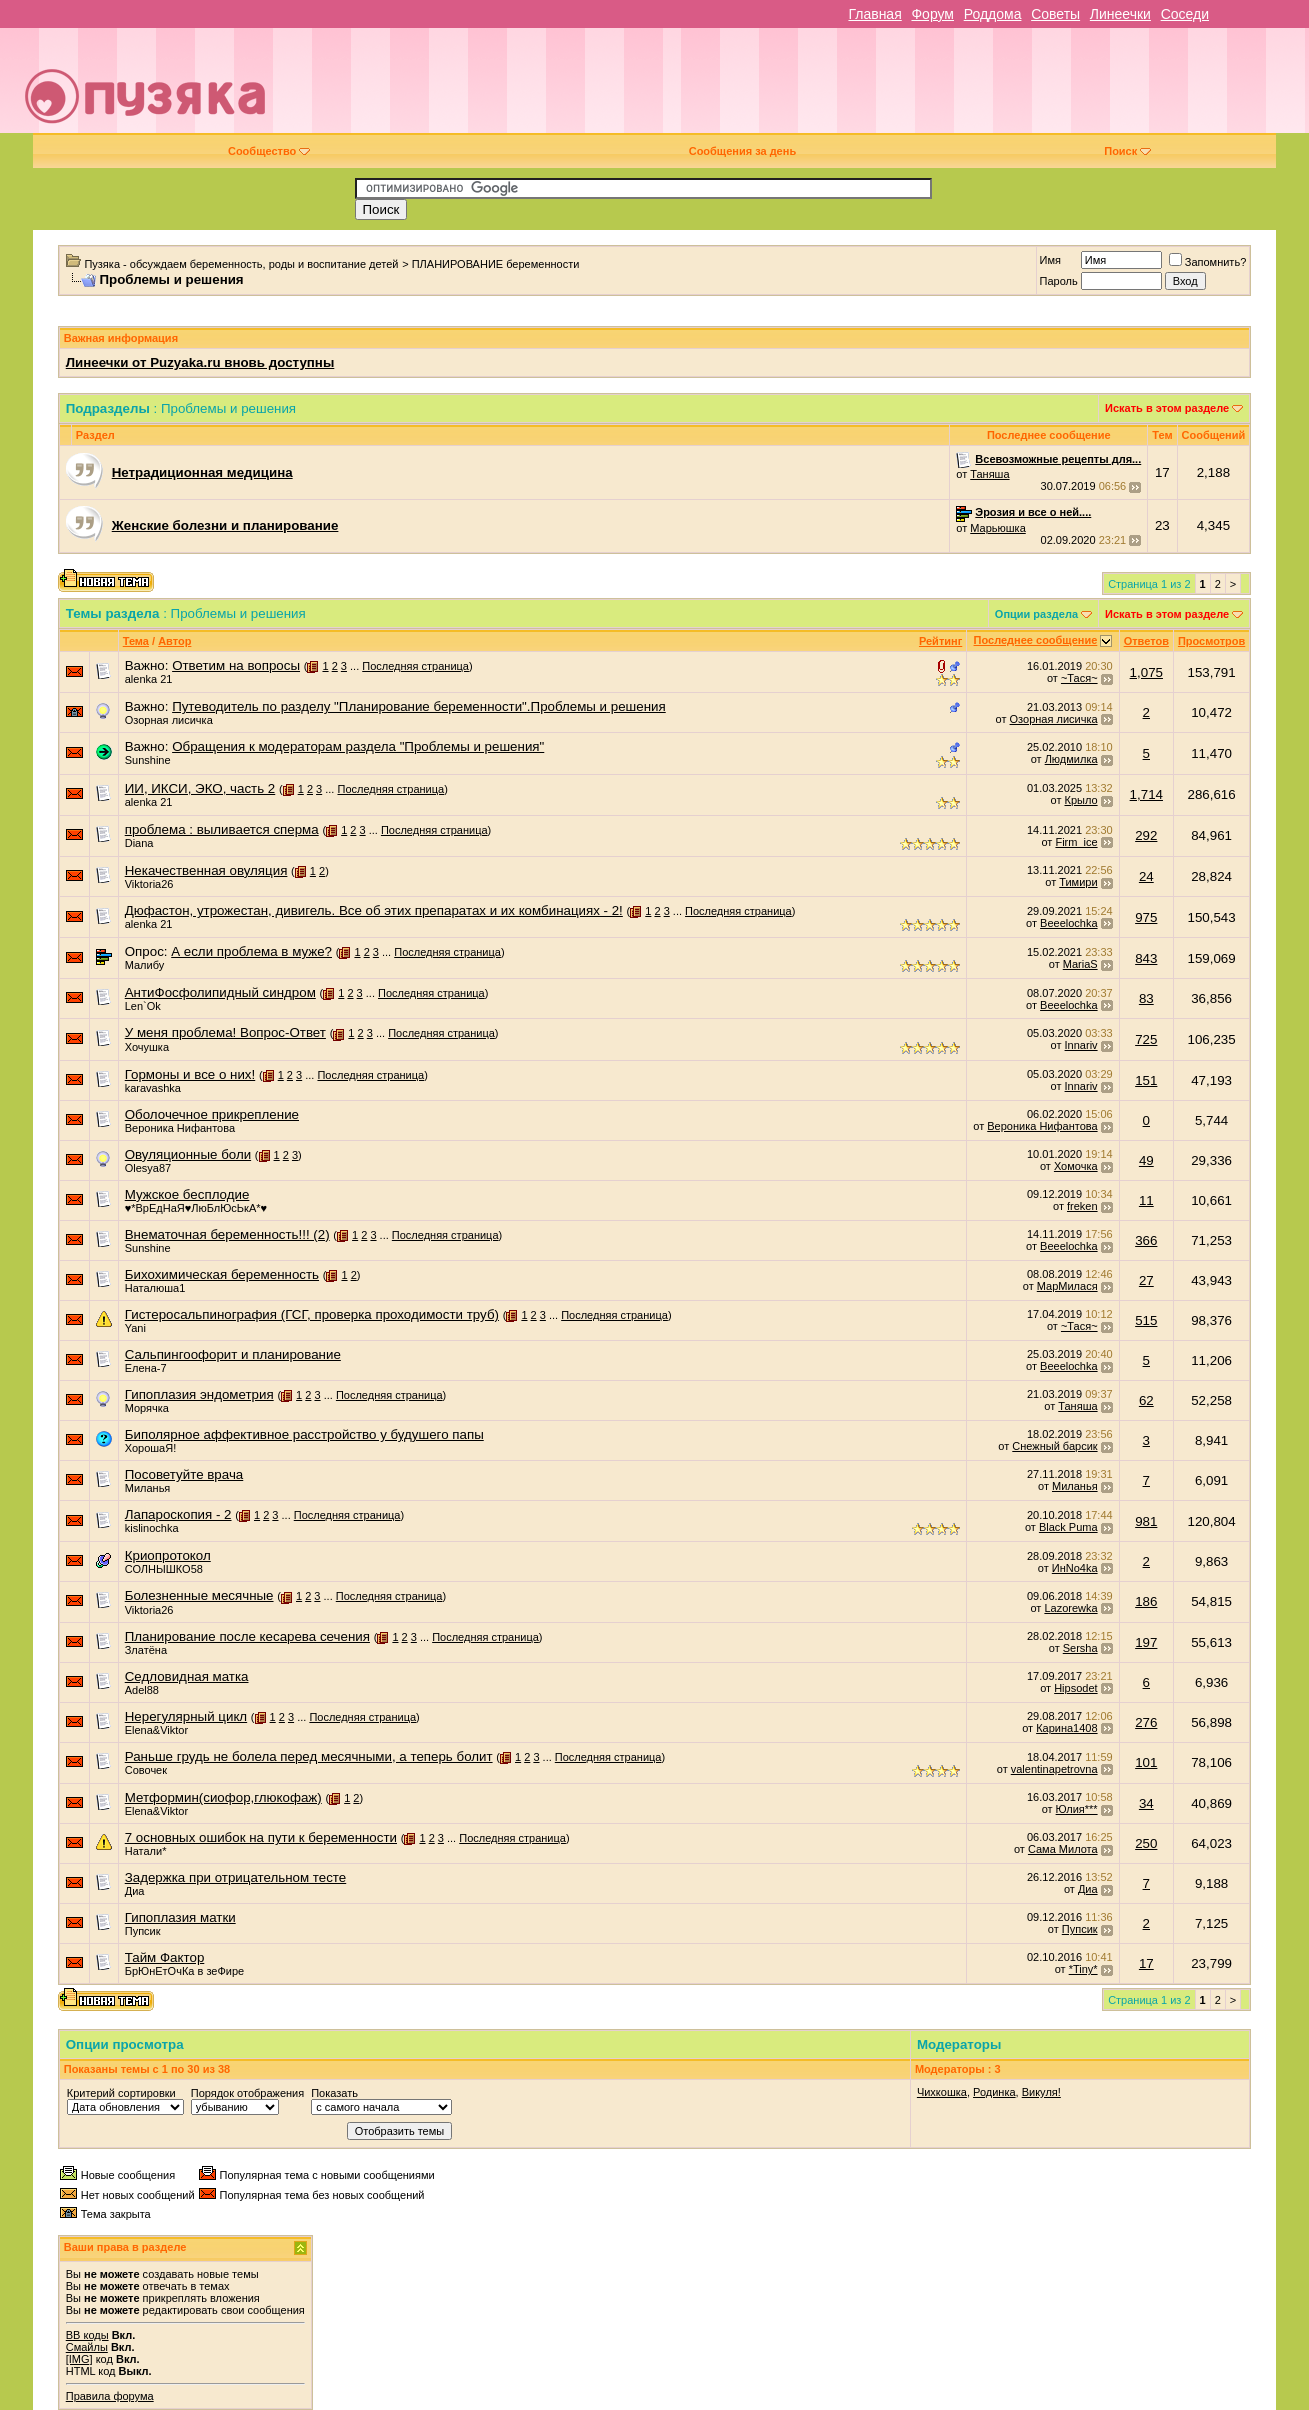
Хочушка (147, 1047)
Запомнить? (1208, 262)
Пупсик (143, 1931)
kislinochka (152, 1528)
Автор (174, 641)
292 (1146, 835)
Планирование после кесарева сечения (247, 1636)
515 (1146, 1320)
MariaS (1080, 964)
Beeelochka (1069, 923)
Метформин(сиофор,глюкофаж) (223, 1797)
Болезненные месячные (199, 1595)
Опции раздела (1036, 614)
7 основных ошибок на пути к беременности (261, 1837)
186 (1146, 1601)
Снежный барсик (1054, 1446)
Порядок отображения (247, 2093)
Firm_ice (1076, 842)
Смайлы (87, 2347)
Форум (932, 14)
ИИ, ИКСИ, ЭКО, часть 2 (200, 788)
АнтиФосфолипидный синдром (220, 992)
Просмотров (1211, 641)
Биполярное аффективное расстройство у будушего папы (304, 1434)
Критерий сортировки (121, 2093)
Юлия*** (1077, 1809)
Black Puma (1068, 1527)
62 (1146, 1400)
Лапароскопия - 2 (178, 1514)
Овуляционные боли (188, 1154)
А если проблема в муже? (251, 951)
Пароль (1059, 281)
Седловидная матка (187, 1676)
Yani (135, 1328)
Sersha (1080, 1648)
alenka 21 (149, 679)
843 (1146, 958)
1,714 (1146, 794)
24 (1146, 876)
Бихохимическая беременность (222, 1274)
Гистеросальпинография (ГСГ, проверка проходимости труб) (312, 1314)
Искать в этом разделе (1167, 408)
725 (1146, 1039)
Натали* (146, 1851)
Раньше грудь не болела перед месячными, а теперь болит (309, 1756)
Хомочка (1076, 1166)
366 (1146, 1240)
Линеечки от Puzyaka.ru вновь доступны (200, 362)
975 (1146, 917)
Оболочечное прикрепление (212, 1114)
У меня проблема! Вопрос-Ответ (225, 1032)
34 (1146, 1803)
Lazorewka (1070, 1608)
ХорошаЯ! (151, 1448)
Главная (874, 14)
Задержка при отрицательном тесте (236, 1877)
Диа (135, 1891)
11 (1146, 1200)
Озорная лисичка (169, 720)
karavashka (153, 1088)
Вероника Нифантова (180, 1128)
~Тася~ (1079, 678)
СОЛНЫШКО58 (164, 1569)
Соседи (1185, 14)
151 (1146, 1080)
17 (1146, 1963)
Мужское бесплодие (187, 1194)
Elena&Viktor (156, 1730)
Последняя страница (415, 666)
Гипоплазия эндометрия (199, 1394)
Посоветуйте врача (184, 1474)
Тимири (1078, 882)
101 (1146, 1762)
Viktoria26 (149, 884)
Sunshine (148, 760)
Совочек (146, 1770)
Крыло (1081, 800)
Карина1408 (1066, 1728)
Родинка (994, 2092)
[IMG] (79, 2359)
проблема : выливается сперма (222, 829)
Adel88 (142, 1690)
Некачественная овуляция (206, 870)
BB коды (87, 2335)
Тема (136, 641)
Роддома (993, 14)
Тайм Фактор (165, 1957)
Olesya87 (148, 1168)
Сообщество (269, 151)
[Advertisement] (796, 88)
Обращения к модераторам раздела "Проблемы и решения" (358, 746)
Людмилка (1071, 759)
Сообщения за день (742, 151)
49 (1146, 1160)
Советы (1055, 14)
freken (1082, 1206)
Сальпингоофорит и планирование (233, 1354)
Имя (1050, 260)
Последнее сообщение (1036, 640)
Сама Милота (1063, 1849)
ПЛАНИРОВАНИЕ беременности (496, 264)
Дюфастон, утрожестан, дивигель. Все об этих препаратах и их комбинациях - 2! (374, 910)
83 (1146, 998)
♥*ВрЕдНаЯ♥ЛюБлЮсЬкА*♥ (196, 1208)
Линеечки (1120, 14)
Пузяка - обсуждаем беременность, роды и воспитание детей (241, 264)
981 (1146, 1521)
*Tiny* (1083, 1969)
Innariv (1081, 1045)
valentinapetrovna (1054, 1769)
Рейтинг (940, 641)
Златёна (146, 1650)
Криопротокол (168, 1555)
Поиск (1127, 151)
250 (1146, 1843)
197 (1146, 1642)
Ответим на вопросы (236, 665)
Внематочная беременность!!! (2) (227, 1234)
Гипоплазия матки (180, 1917)
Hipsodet (1075, 1688)
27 (1146, 1280)
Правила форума (110, 2396)
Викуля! (1041, 2092)
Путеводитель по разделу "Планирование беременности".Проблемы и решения (419, 706)
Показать (334, 2093)
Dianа (139, 843)
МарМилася (1067, 1286)
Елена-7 (146, 1368)
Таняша (989, 474)
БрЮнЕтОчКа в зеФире (184, 1971)
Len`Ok (143, 1006)
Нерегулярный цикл (186, 1716)
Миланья (148, 1488)
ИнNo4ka (1075, 1568)
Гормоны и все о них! (190, 1074)
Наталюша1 (155, 1288)
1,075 (1146, 672)
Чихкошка (942, 2092)
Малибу (145, 965)
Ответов (1146, 641)
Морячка (147, 1408)
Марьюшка (998, 528)
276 (1146, 1722)
